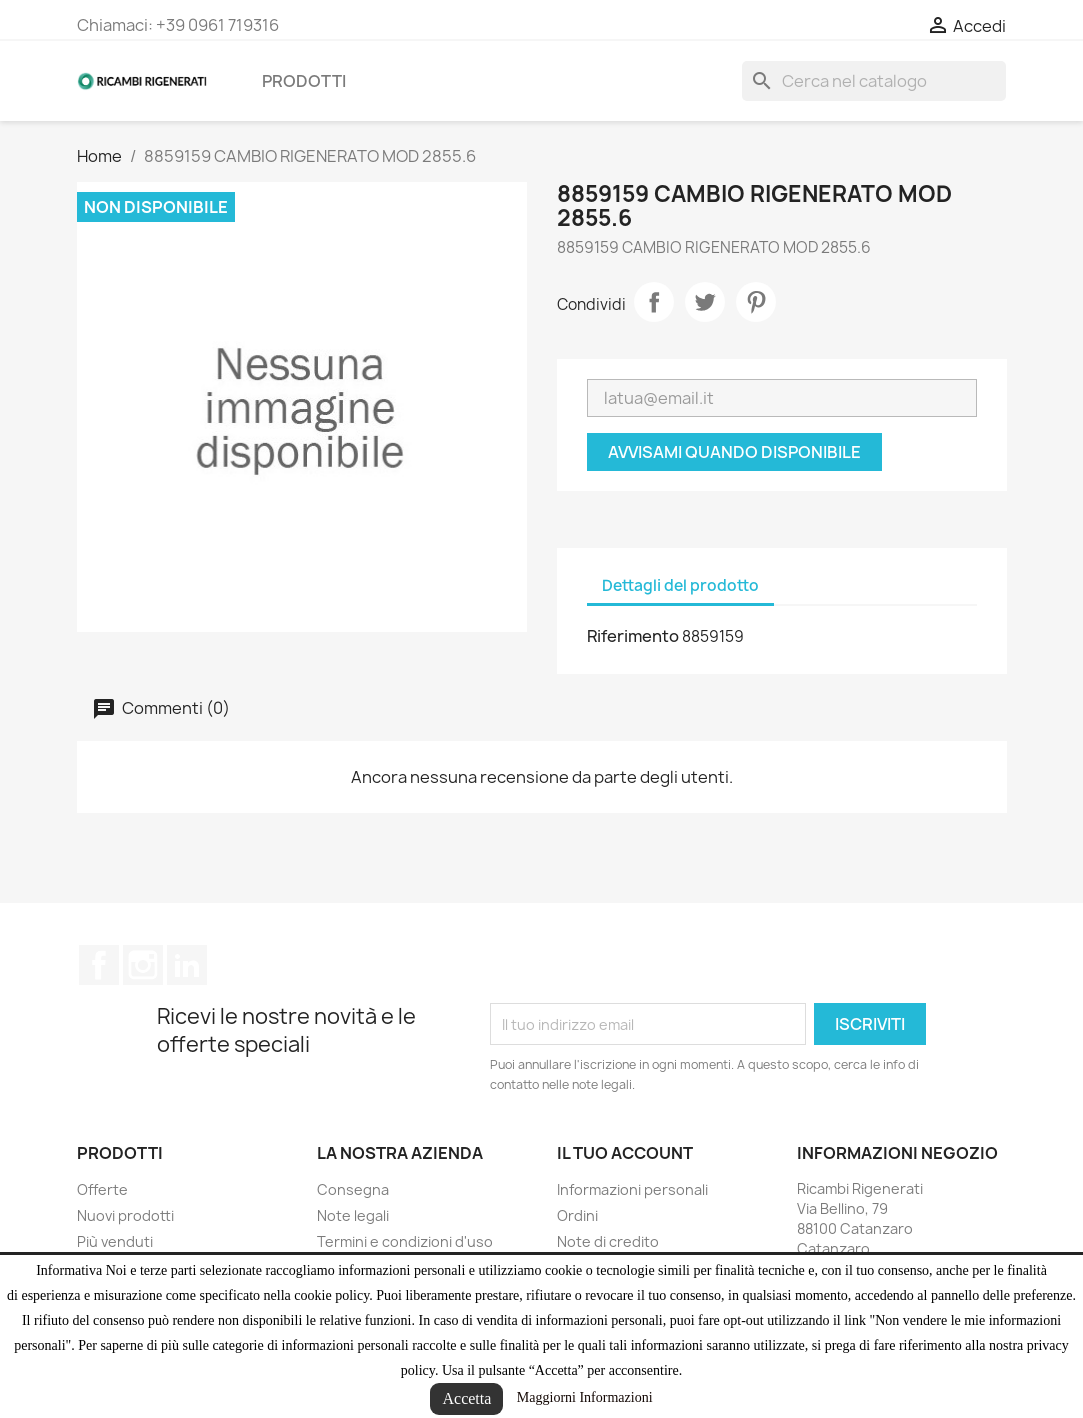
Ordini (577, 1215)
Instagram (143, 965)
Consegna (353, 1189)
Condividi (654, 302)
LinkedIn (187, 965)
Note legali (353, 1215)
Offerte (102, 1189)
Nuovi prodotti (125, 1215)
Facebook (99, 965)
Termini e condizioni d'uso (405, 1241)
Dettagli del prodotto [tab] (680, 585)
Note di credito (608, 1241)
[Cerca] (874, 81)
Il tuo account (625, 1153)
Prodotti (304, 81)
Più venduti (115, 1241)
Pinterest (756, 302)
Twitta (705, 302)
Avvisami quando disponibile (734, 452)
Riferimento (633, 636)
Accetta (466, 1398)
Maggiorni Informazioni (585, 1397)
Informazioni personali (632, 1189)
